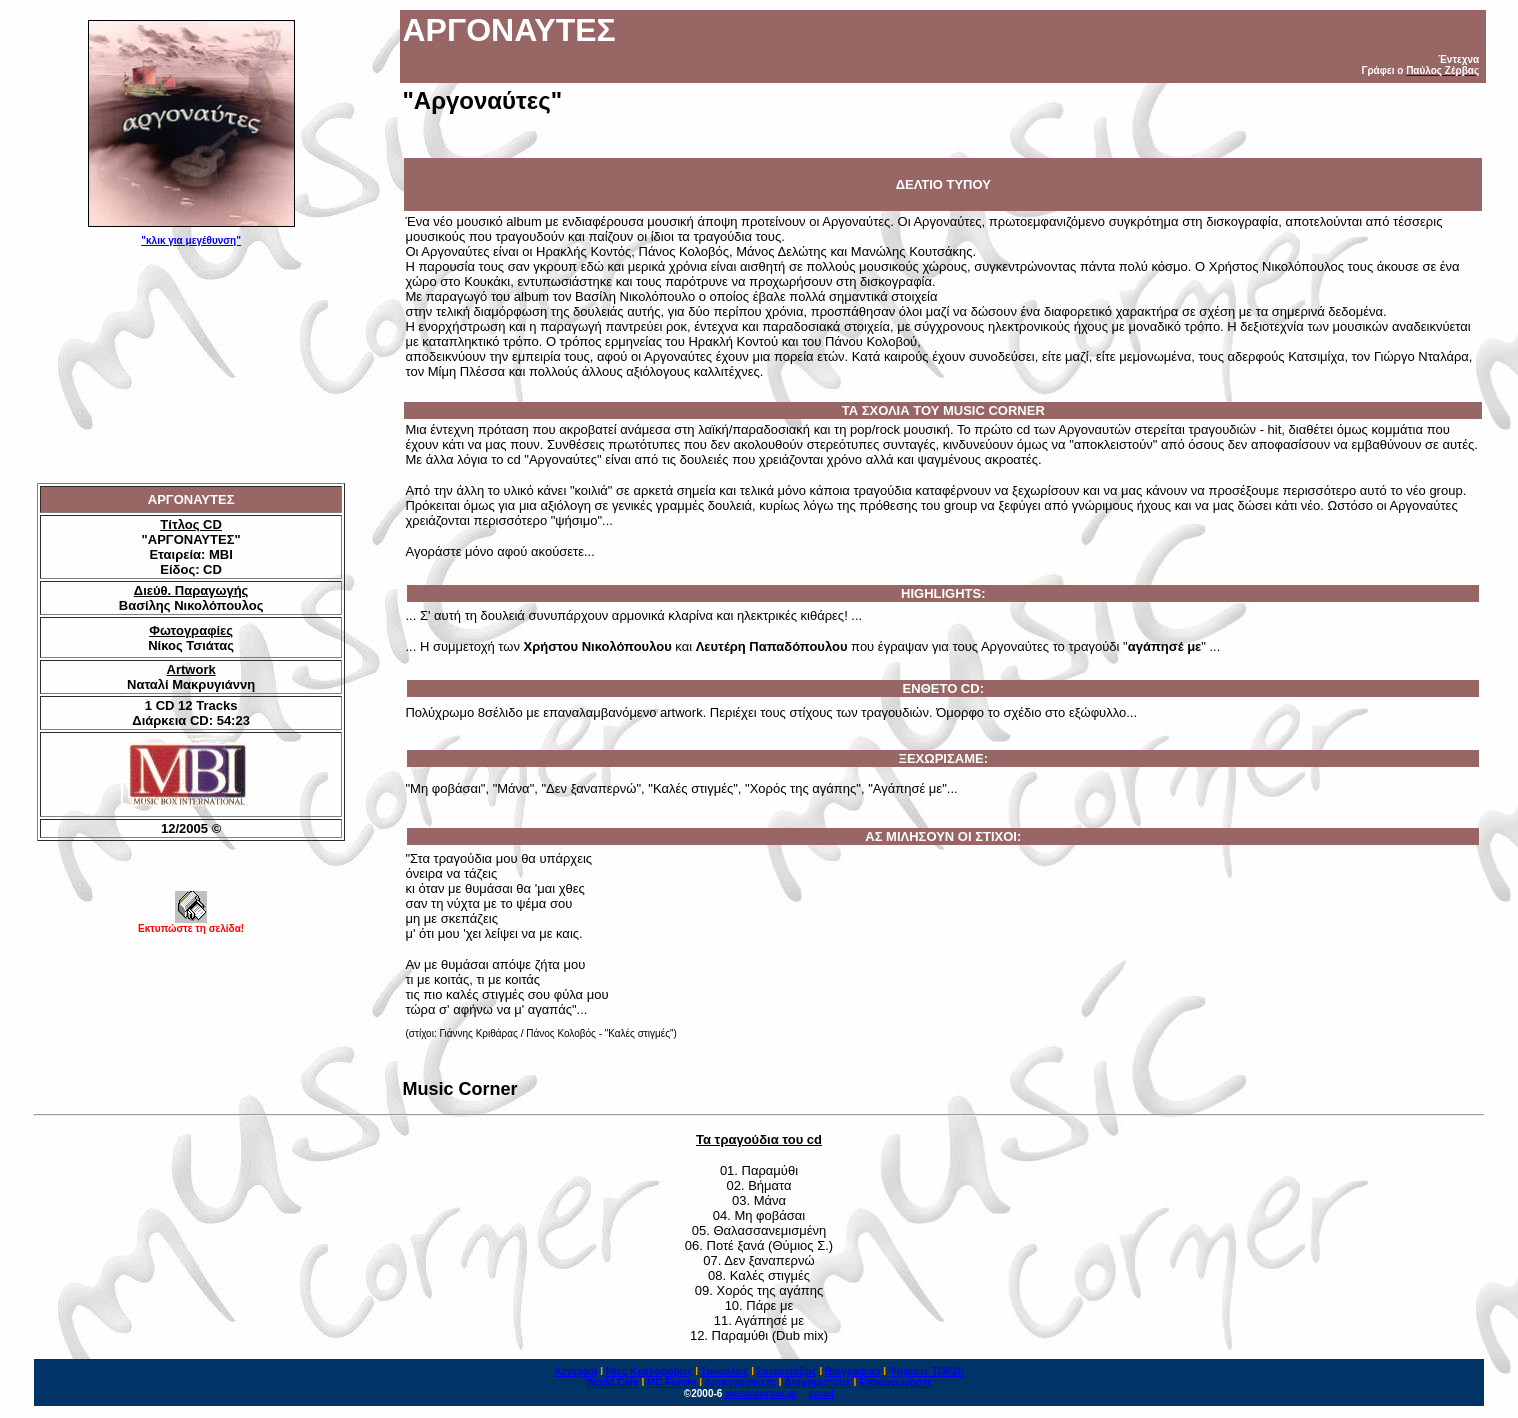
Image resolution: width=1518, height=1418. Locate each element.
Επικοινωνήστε (895, 1382)
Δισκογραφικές (740, 1382)
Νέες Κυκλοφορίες (649, 1371)
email (822, 1393)
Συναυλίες (725, 1371)
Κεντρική (576, 1371)
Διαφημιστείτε (817, 1382)
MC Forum (671, 1382)
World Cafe (612, 1382)
